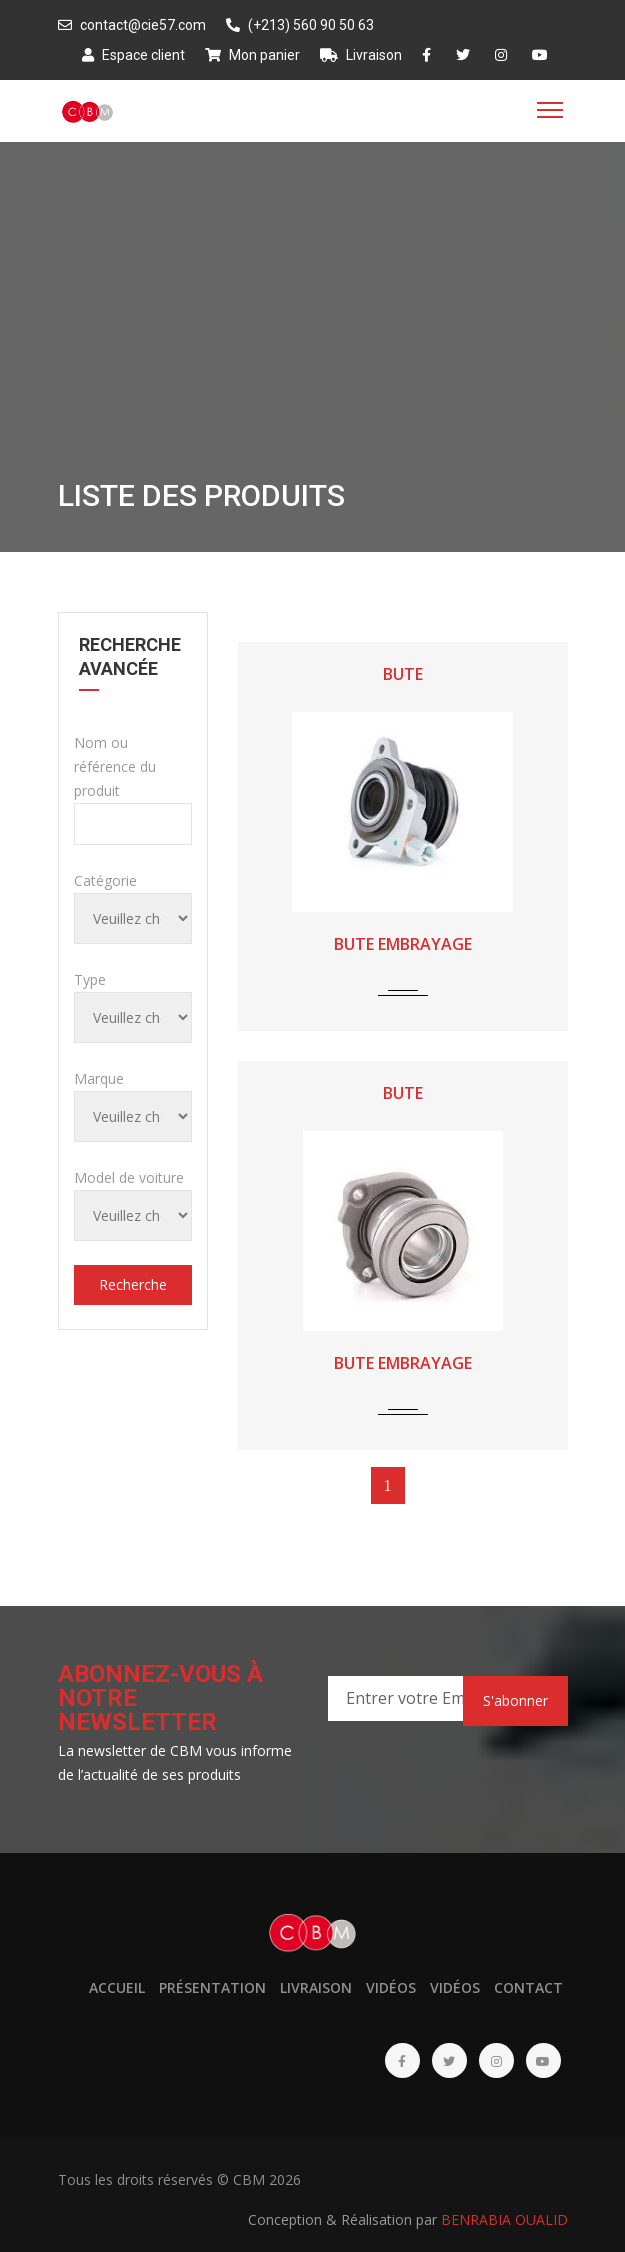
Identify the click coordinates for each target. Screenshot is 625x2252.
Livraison (361, 55)
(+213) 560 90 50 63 (300, 25)
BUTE (403, 674)
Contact (528, 1987)
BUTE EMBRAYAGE (403, 944)
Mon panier (252, 55)
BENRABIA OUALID (504, 2219)
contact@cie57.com (132, 25)
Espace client (133, 55)
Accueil (117, 1987)
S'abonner (515, 1700)
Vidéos (391, 1987)
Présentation (212, 1987)
